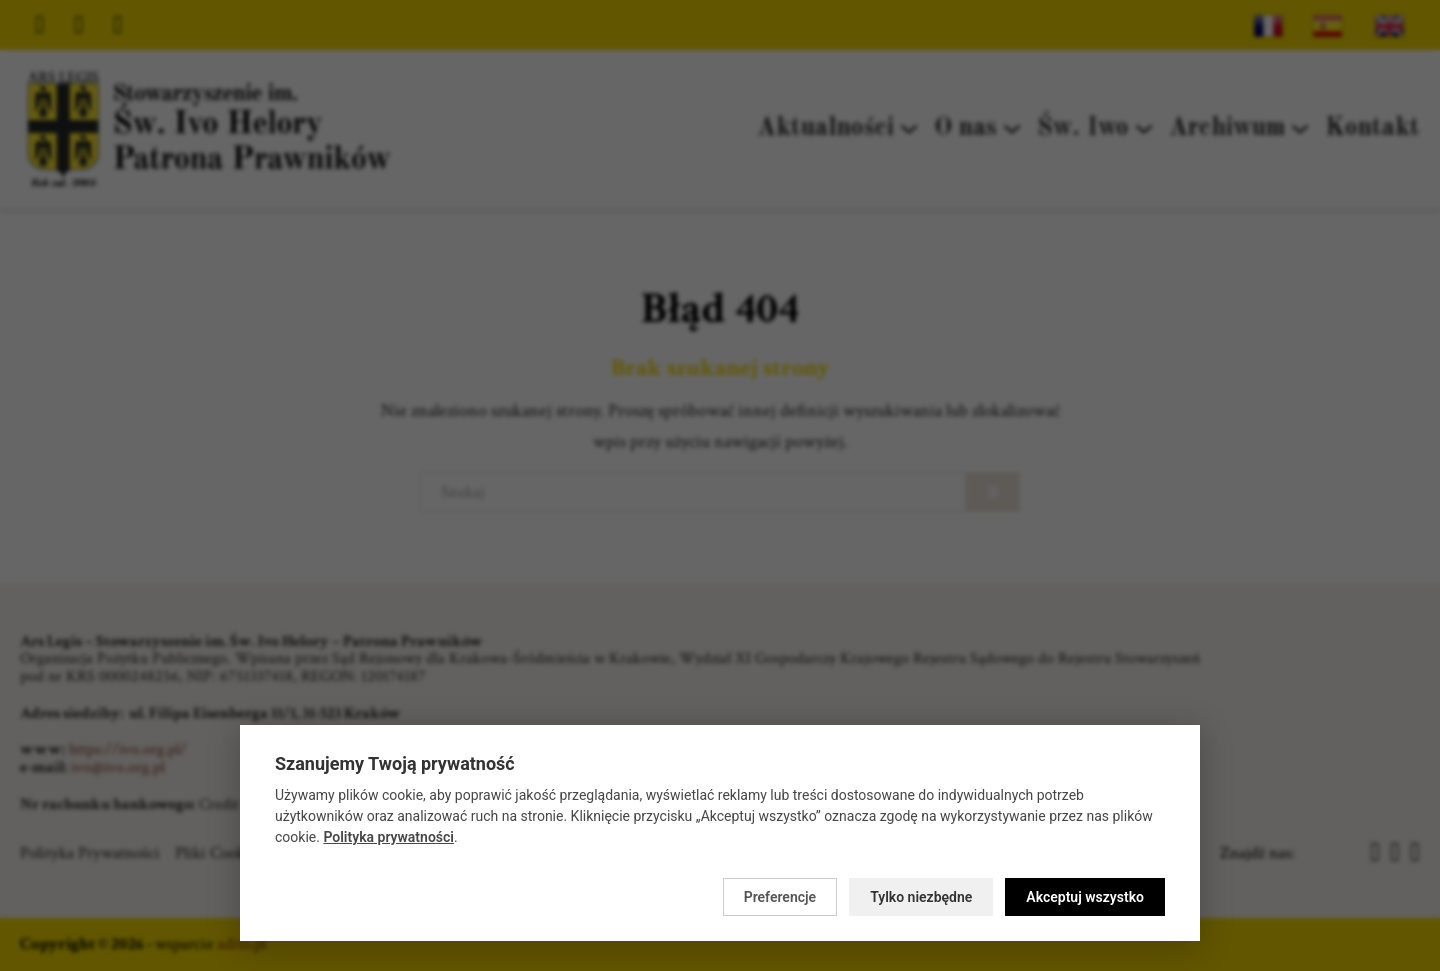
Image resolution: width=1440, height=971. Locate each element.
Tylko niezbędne (921, 897)
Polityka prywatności (388, 837)
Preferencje (780, 897)
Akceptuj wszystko (1085, 897)
